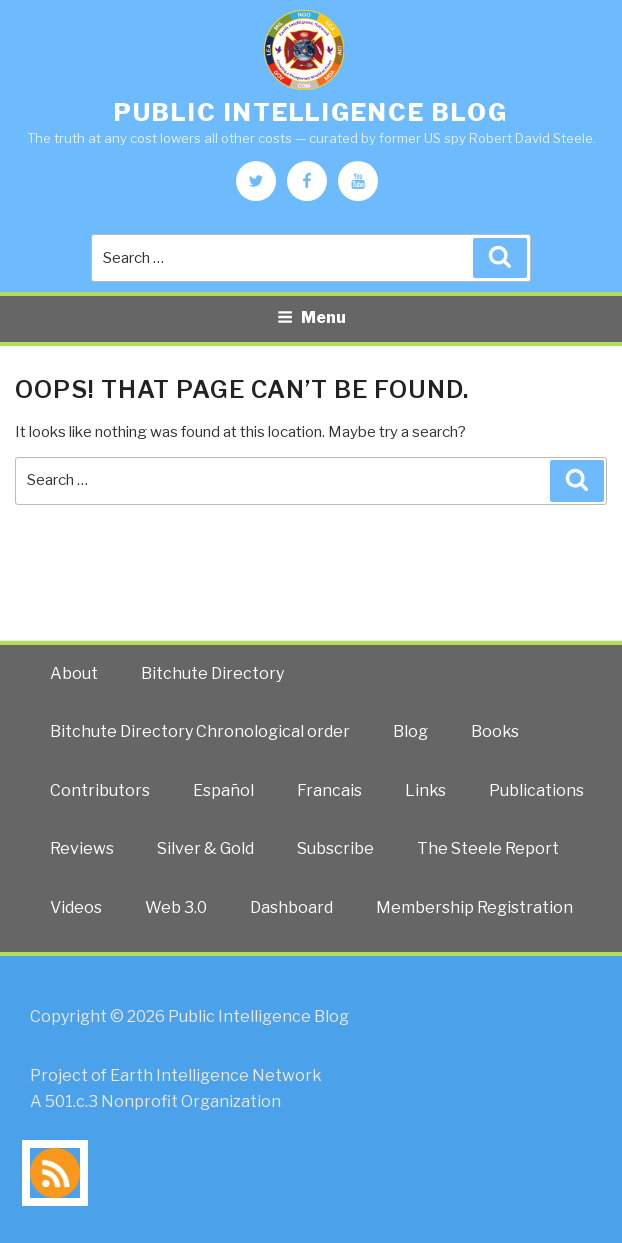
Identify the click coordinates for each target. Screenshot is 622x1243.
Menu (311, 317)
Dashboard (291, 907)
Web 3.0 (176, 907)
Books (495, 731)
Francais (329, 790)
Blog (410, 731)
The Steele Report (488, 848)
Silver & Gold (205, 848)
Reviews (82, 848)
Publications (536, 790)
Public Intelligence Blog (310, 112)
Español (223, 790)
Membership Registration (474, 907)
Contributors (100, 790)
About (74, 673)
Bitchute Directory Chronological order (200, 731)
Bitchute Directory (212, 673)
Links (425, 790)
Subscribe (335, 848)
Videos (76, 907)
